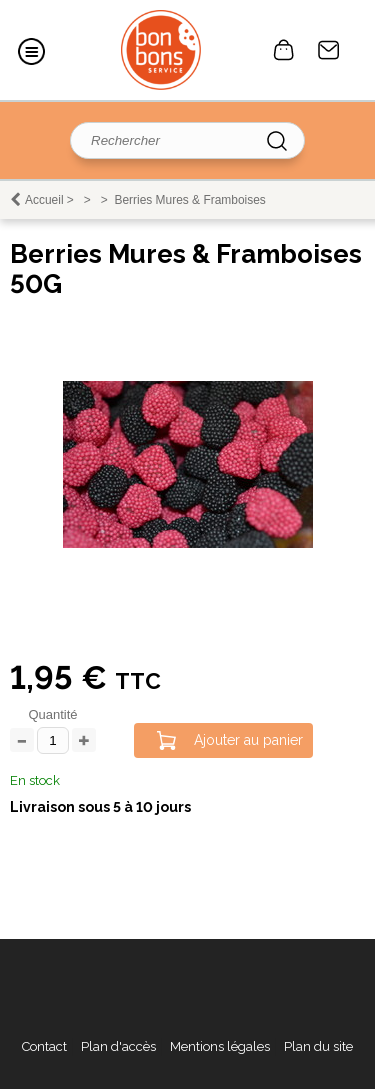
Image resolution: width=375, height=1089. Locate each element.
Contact (329, 50)
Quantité (52, 714)
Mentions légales (220, 1046)
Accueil (44, 200)
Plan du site (318, 1046)
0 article (284, 50)
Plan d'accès (118, 1046)
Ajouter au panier (248, 740)
